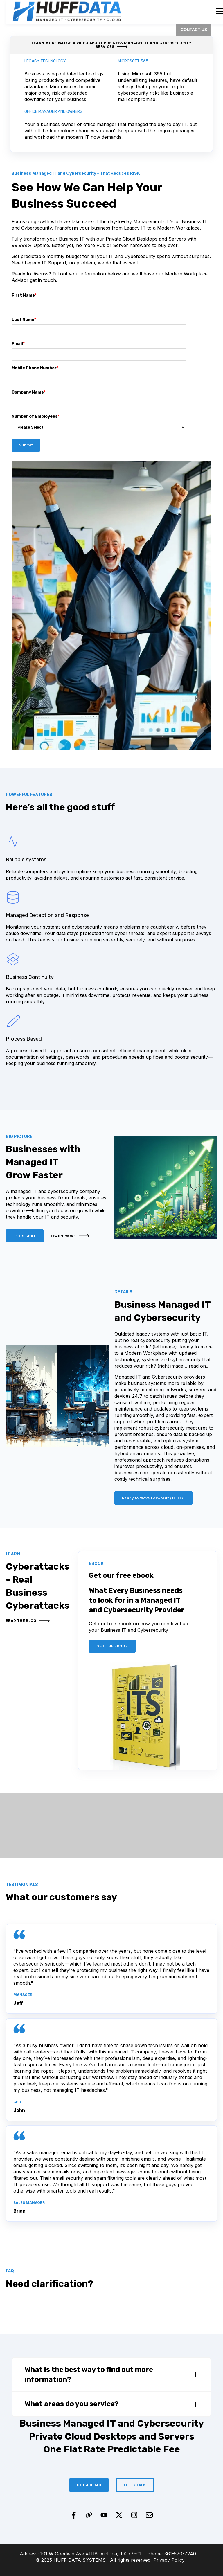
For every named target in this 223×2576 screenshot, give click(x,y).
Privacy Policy (169, 2560)
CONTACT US (194, 29)
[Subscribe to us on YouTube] (104, 2515)
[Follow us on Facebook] (74, 2515)
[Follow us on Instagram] (134, 2515)
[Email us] (149, 2515)
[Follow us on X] (119, 2515)
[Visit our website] (89, 2515)
